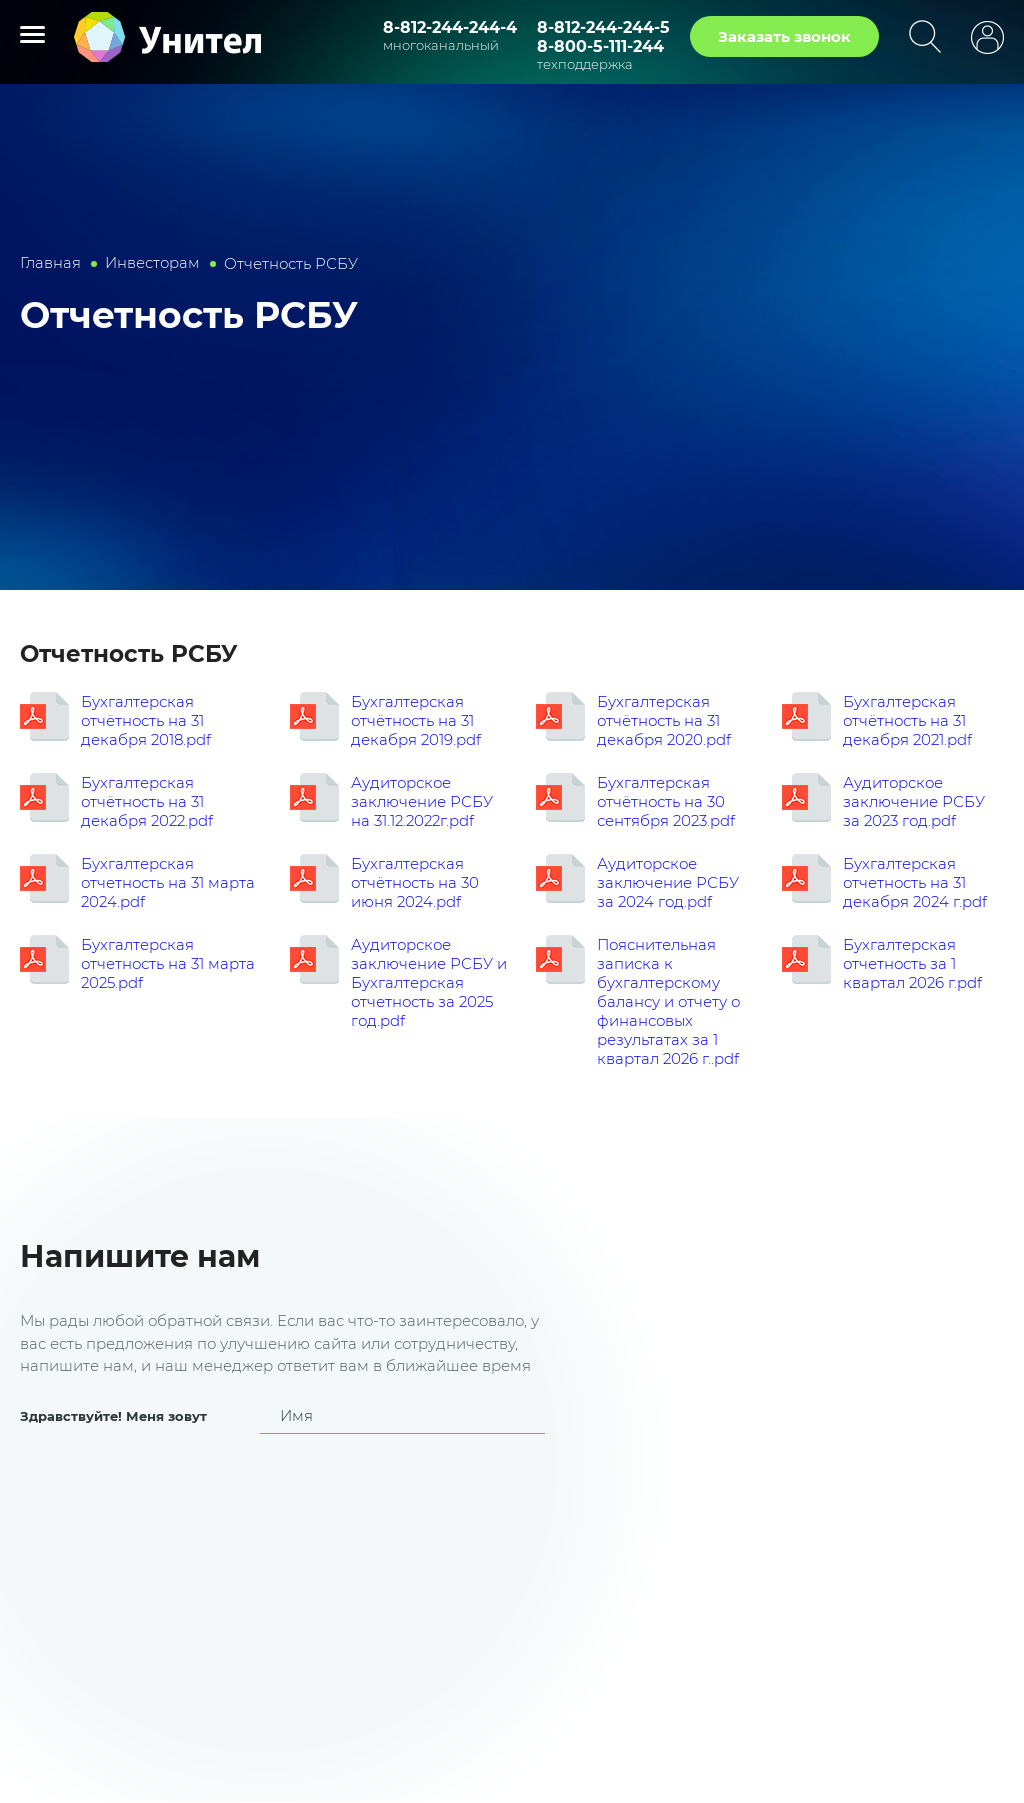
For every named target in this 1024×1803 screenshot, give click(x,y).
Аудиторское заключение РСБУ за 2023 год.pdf (914, 801)
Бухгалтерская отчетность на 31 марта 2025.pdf (168, 963)
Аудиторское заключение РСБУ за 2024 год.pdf (668, 882)
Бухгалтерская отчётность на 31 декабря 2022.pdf (147, 801)
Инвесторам (153, 263)
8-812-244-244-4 (450, 27)
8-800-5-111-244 (600, 46)
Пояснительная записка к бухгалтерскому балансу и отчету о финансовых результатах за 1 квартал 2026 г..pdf (668, 1001)
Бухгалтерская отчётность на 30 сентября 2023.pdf (666, 801)
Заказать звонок (784, 36)
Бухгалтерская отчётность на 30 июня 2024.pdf (415, 882)
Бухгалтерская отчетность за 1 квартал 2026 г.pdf (912, 963)
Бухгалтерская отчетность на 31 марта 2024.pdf (168, 882)
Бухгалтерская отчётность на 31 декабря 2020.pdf (664, 720)
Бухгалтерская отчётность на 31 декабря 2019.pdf (416, 720)
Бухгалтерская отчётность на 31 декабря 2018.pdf (146, 720)
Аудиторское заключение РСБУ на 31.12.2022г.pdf (422, 801)
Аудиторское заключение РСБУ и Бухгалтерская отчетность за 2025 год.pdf (429, 982)
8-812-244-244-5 (603, 27)
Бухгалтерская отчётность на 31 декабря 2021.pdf (907, 720)
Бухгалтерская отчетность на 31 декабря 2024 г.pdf (915, 882)
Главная (51, 263)
